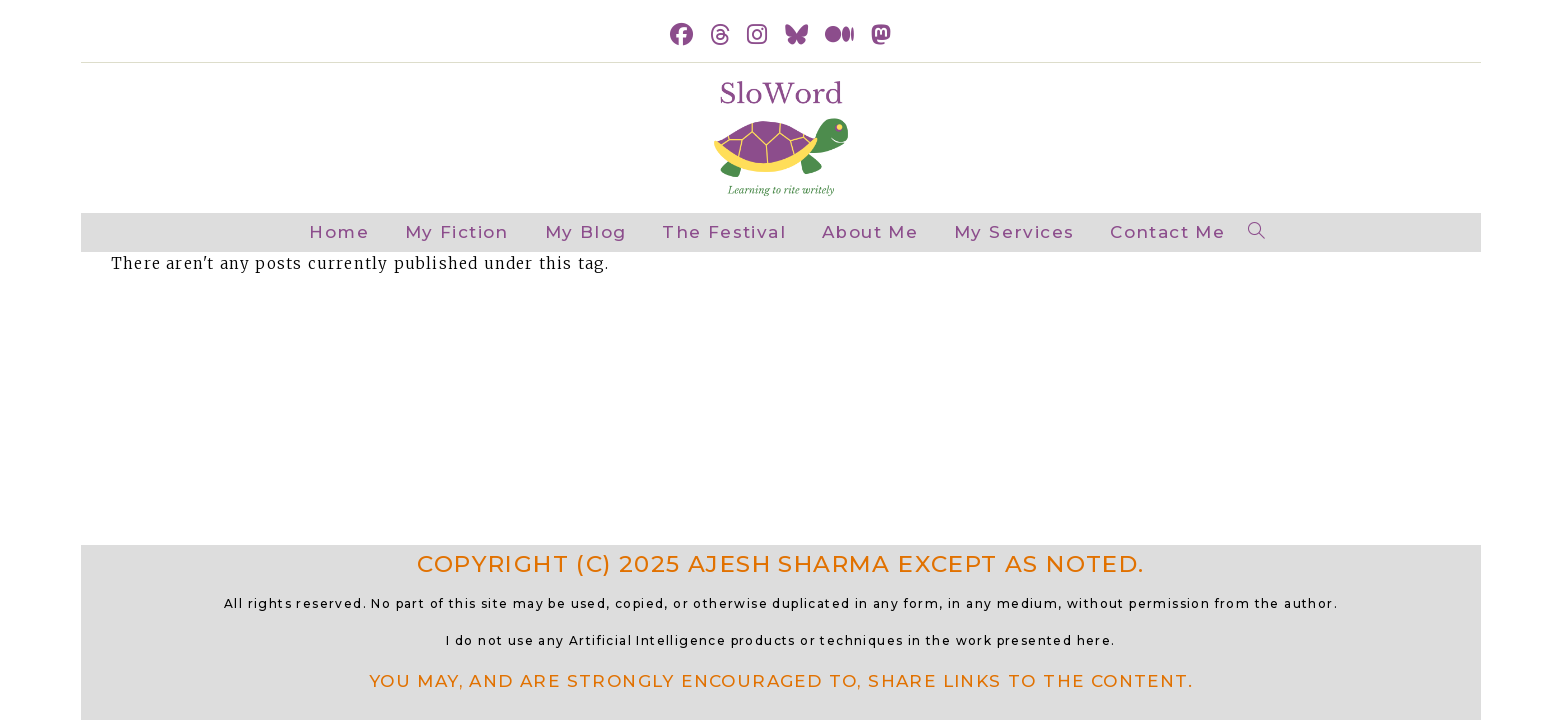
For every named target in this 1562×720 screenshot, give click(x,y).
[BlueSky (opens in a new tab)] (797, 35)
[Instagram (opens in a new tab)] (757, 35)
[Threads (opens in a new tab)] (720, 35)
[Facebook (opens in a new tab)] (682, 35)
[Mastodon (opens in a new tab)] (881, 35)
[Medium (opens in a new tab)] (840, 35)
